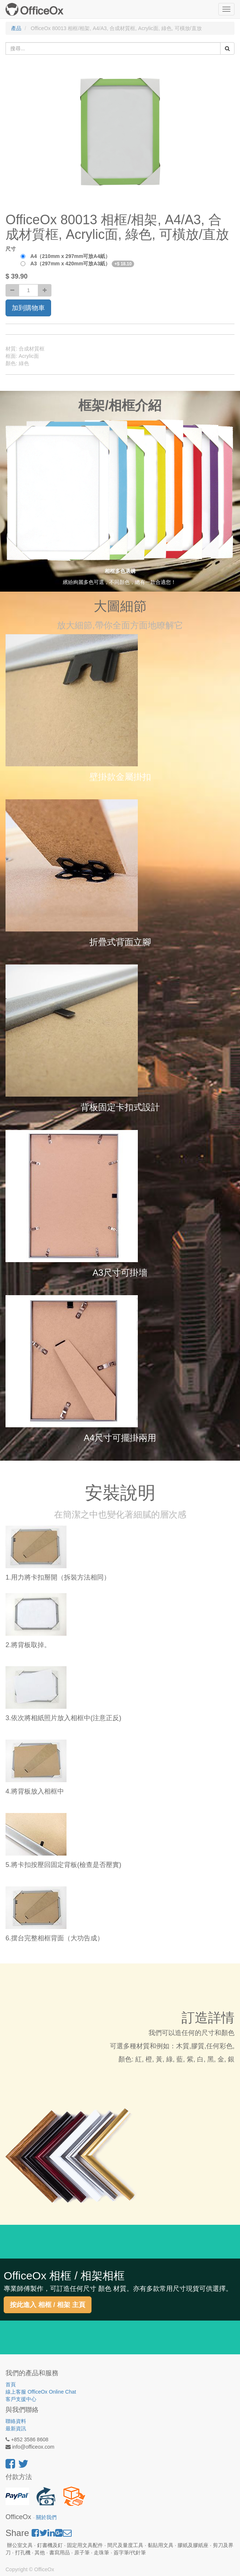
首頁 (11, 2384)
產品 (16, 28)
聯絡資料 (16, 2421)
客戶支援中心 (21, 2399)
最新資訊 (16, 2428)
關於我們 (46, 2517)
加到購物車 (28, 308)
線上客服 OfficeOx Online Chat (41, 2392)
